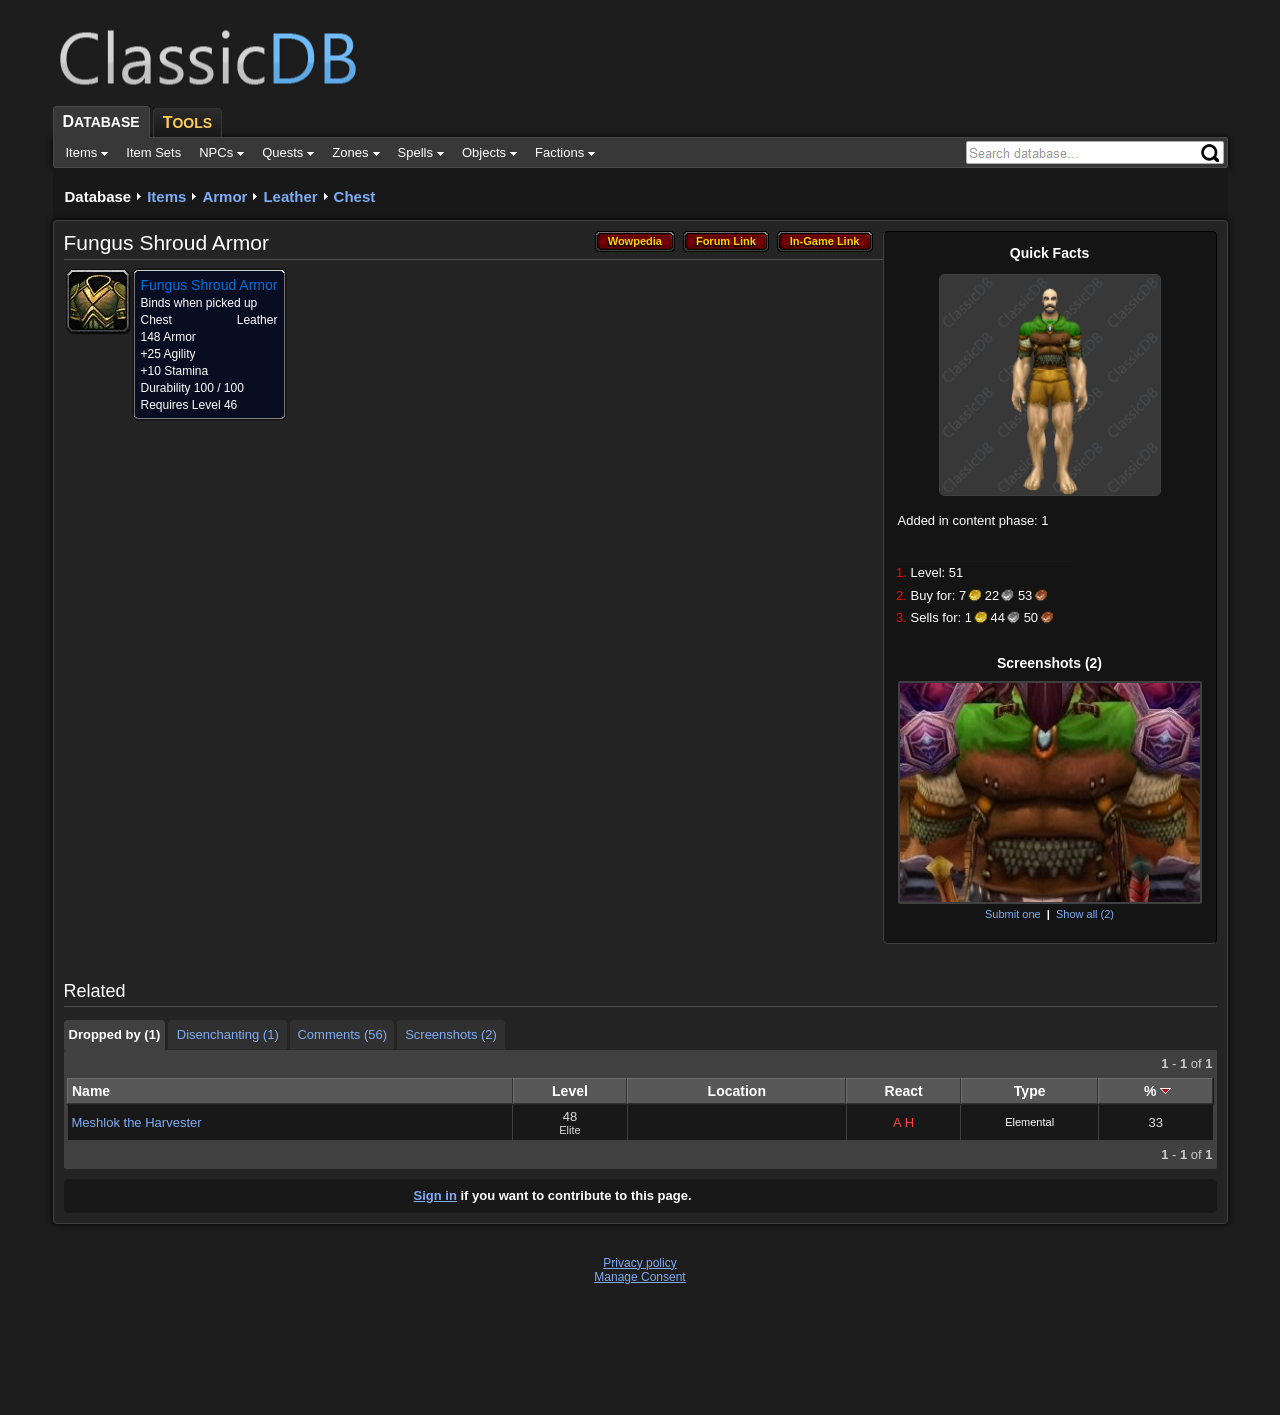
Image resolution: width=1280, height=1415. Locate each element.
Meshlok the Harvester (137, 1122)
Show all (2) (1085, 914)
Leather (290, 196)
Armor (224, 196)
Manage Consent (639, 1277)
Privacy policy (639, 1263)
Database (98, 196)
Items (166, 196)
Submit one (1013, 914)
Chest (355, 196)
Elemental (1029, 1122)
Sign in (435, 1195)
